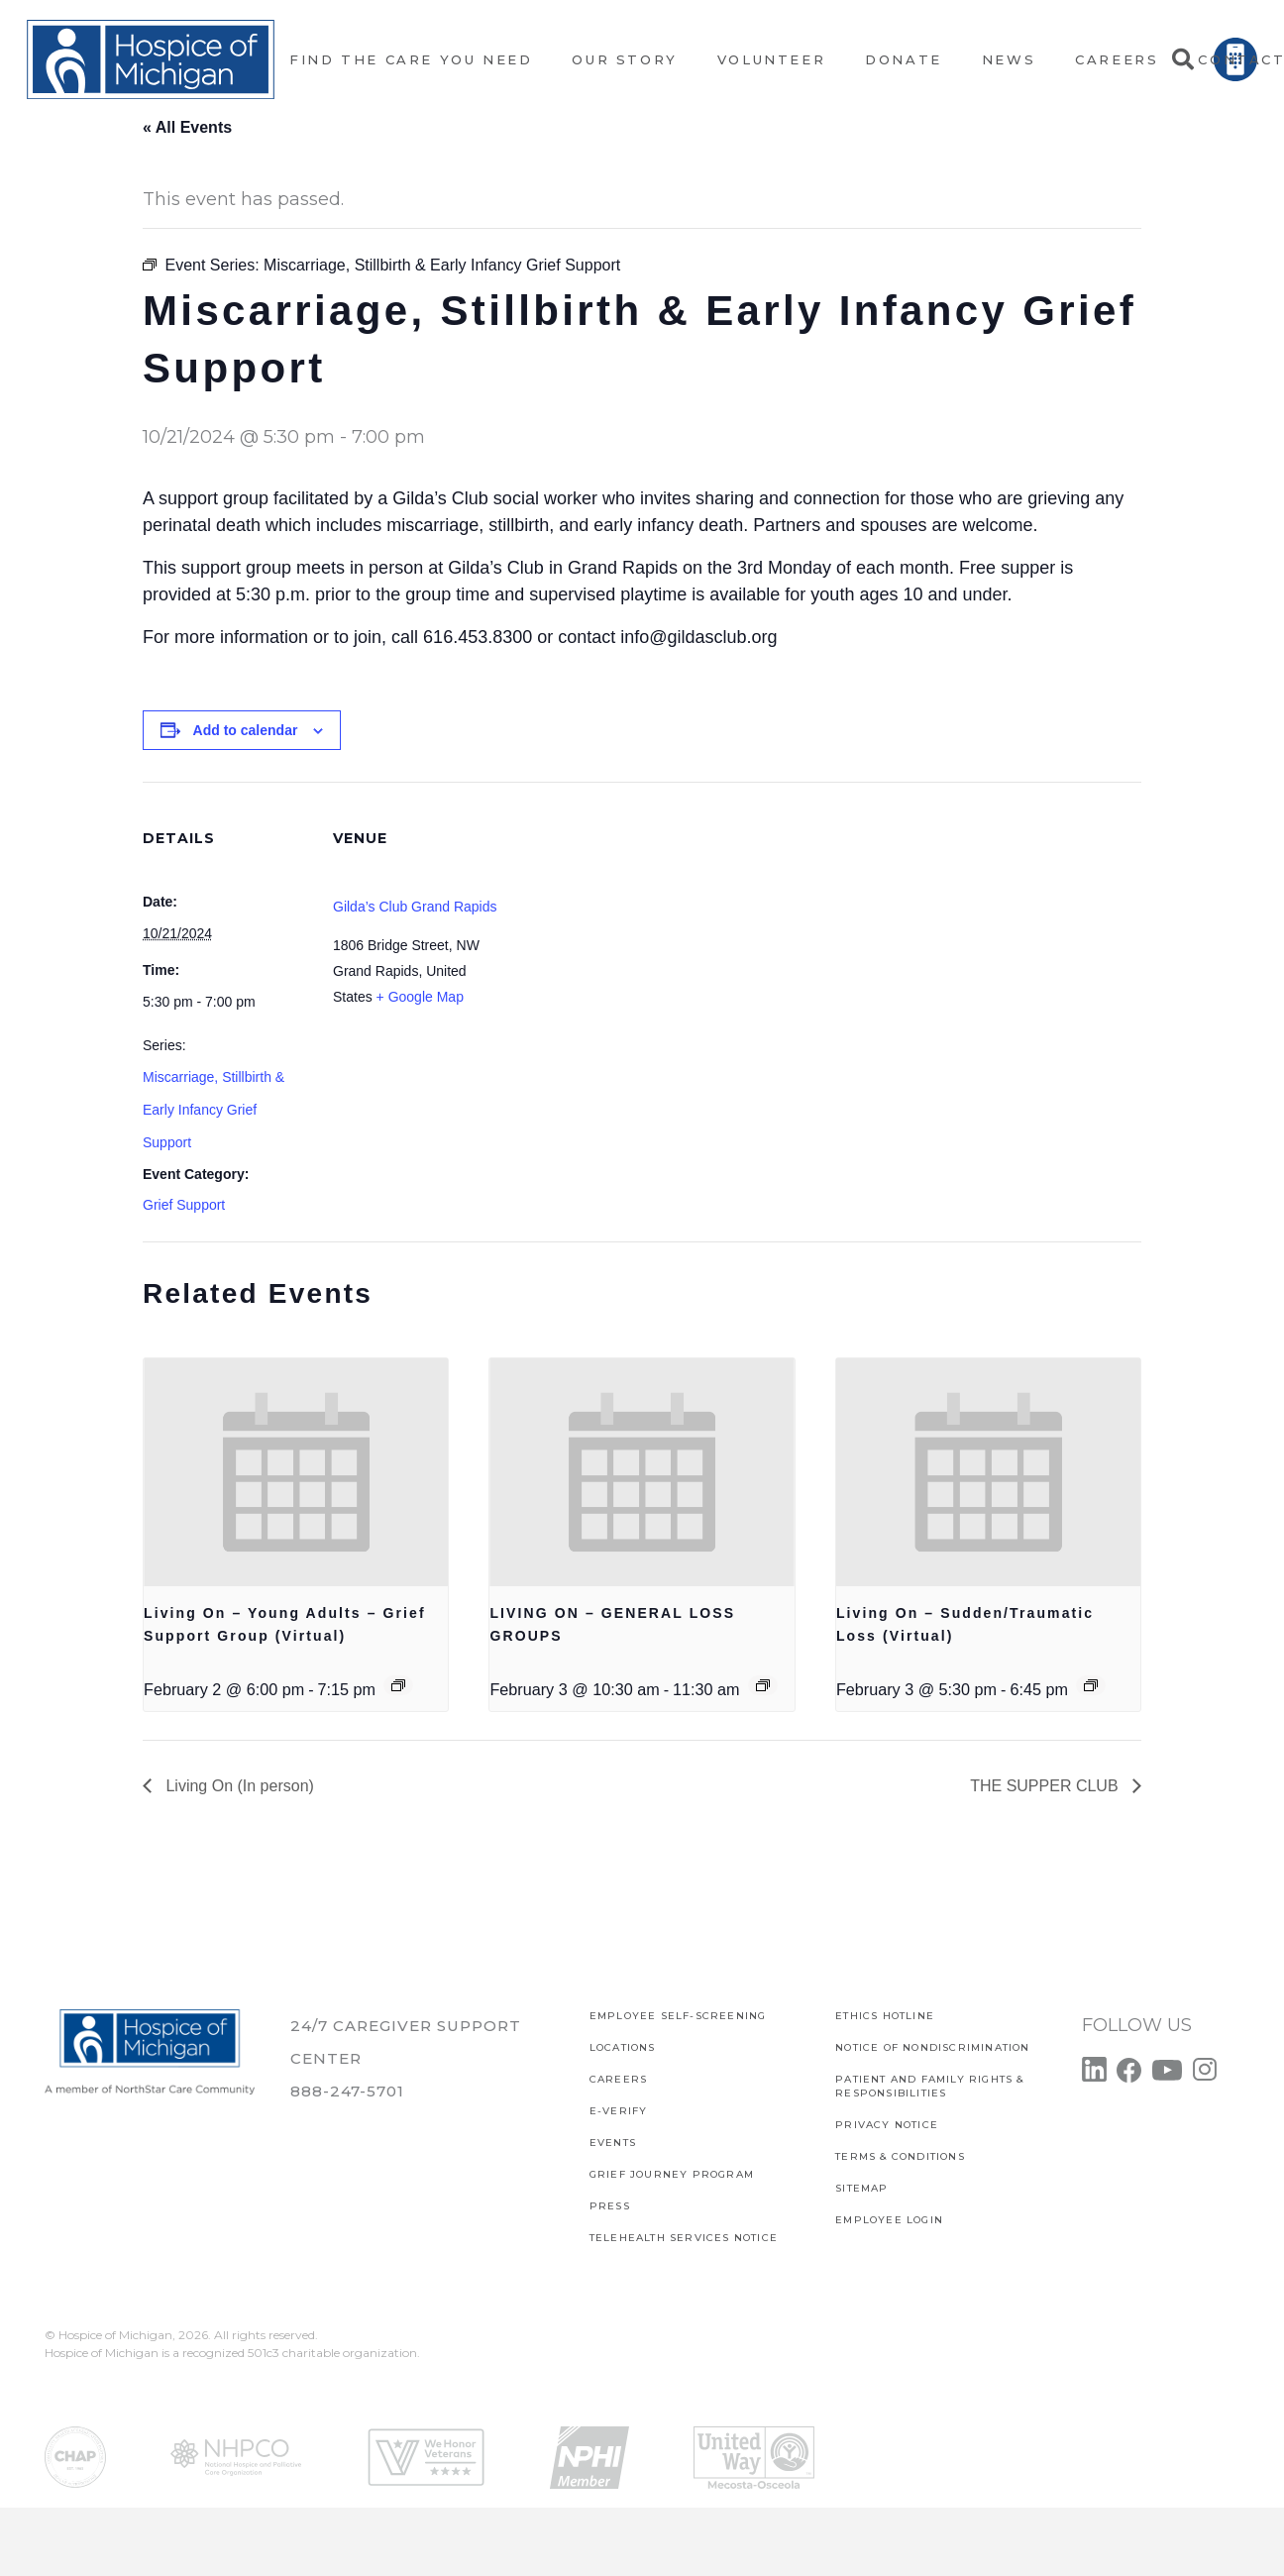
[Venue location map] (627, 918)
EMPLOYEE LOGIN (889, 2219)
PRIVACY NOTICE (886, 2124)
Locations (622, 2047)
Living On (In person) (237, 1785)
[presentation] (296, 1472)
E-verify (618, 2110)
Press (609, 2206)
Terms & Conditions (900, 2156)
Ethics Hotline (884, 2015)
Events (612, 2142)
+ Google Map (420, 997)
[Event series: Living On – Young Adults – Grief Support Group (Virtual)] (398, 1685)
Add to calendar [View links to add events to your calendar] (245, 730)
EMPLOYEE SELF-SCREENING (678, 2015)
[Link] (150, 59)
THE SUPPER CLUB (1046, 1785)
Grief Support (184, 1205)
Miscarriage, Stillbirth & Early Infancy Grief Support (213, 1109)
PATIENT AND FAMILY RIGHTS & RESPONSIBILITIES (929, 2086)
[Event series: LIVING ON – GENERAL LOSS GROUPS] (763, 1685)
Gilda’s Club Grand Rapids (415, 906)
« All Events (187, 127)
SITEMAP (861, 2188)
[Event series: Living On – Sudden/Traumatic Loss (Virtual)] (1091, 1685)
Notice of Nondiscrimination (932, 2047)
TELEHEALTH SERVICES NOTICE (683, 2237)
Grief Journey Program (671, 2174)
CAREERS (618, 2079)
